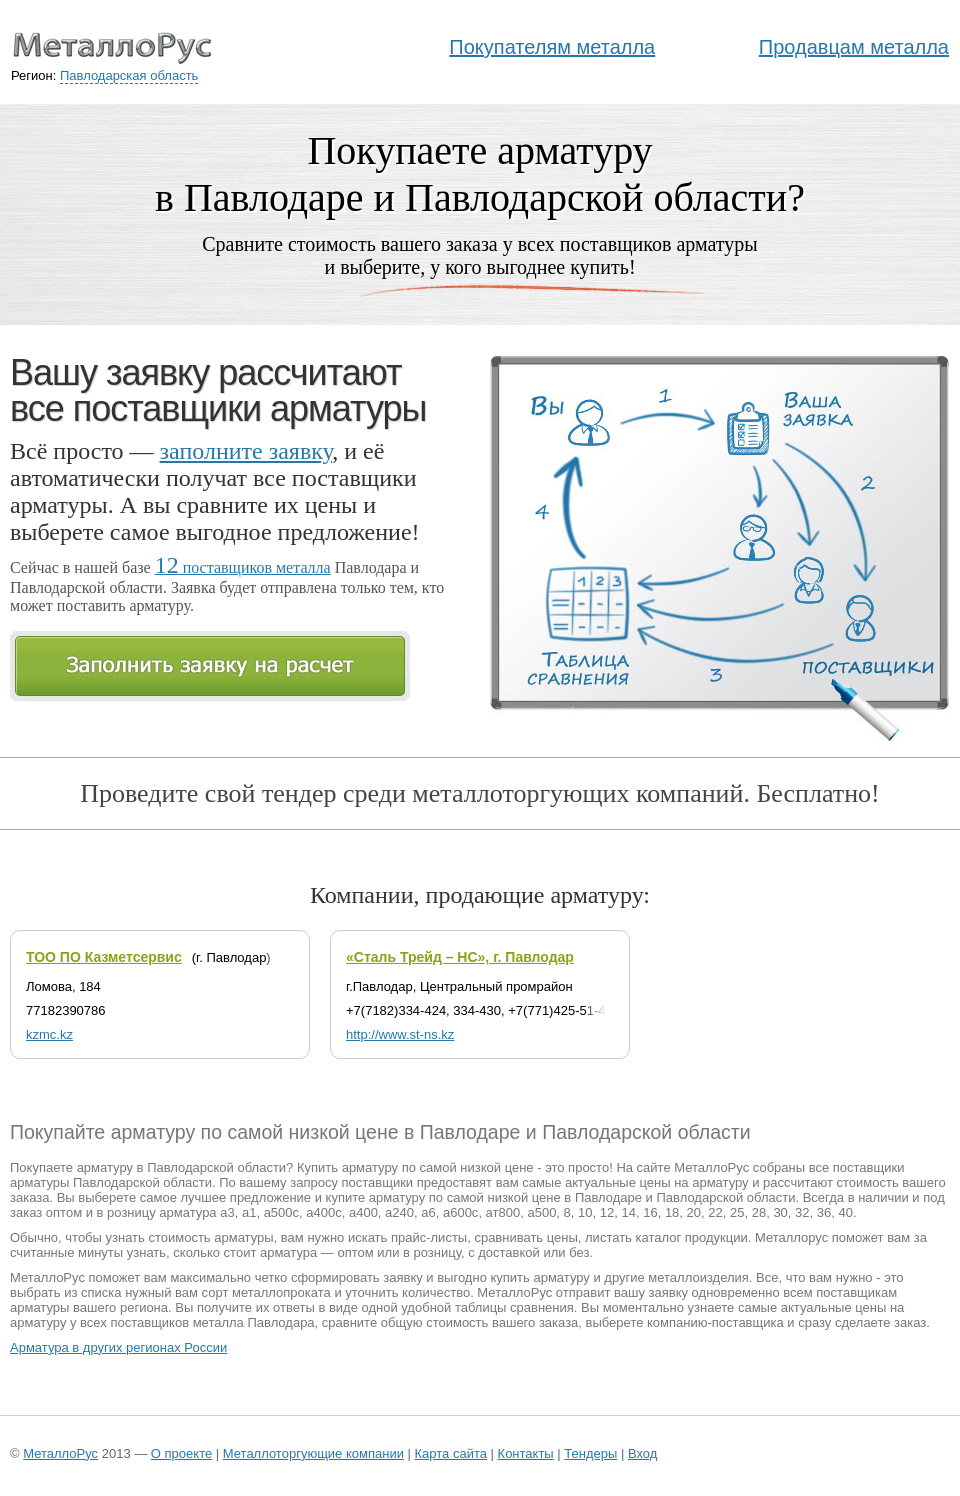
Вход (642, 1453)
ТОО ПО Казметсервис (104, 957)
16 (650, 1212)
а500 (541, 1212)
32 (802, 1212)
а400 (363, 1212)
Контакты (526, 1453)
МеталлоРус (60, 1453)
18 (672, 1212)
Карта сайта (451, 1453)
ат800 (503, 1212)
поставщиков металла (243, 567)
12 (607, 1212)
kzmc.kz (49, 1034)
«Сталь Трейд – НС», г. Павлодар (460, 957)
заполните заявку (246, 451)
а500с (281, 1212)
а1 (249, 1212)
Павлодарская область (129, 75)
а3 (227, 1212)
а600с (460, 1212)
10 (585, 1212)
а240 (399, 1212)
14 (628, 1212)
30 (780, 1212)
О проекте (181, 1453)
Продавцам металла (854, 47)
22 (715, 1212)
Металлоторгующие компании (313, 1453)
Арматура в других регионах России (118, 1347)
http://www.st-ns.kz (400, 1034)
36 (824, 1212)
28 (759, 1212)
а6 (428, 1212)
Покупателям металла (552, 47)
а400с (323, 1212)
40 (846, 1212)
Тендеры (590, 1453)
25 (737, 1212)
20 (694, 1212)
